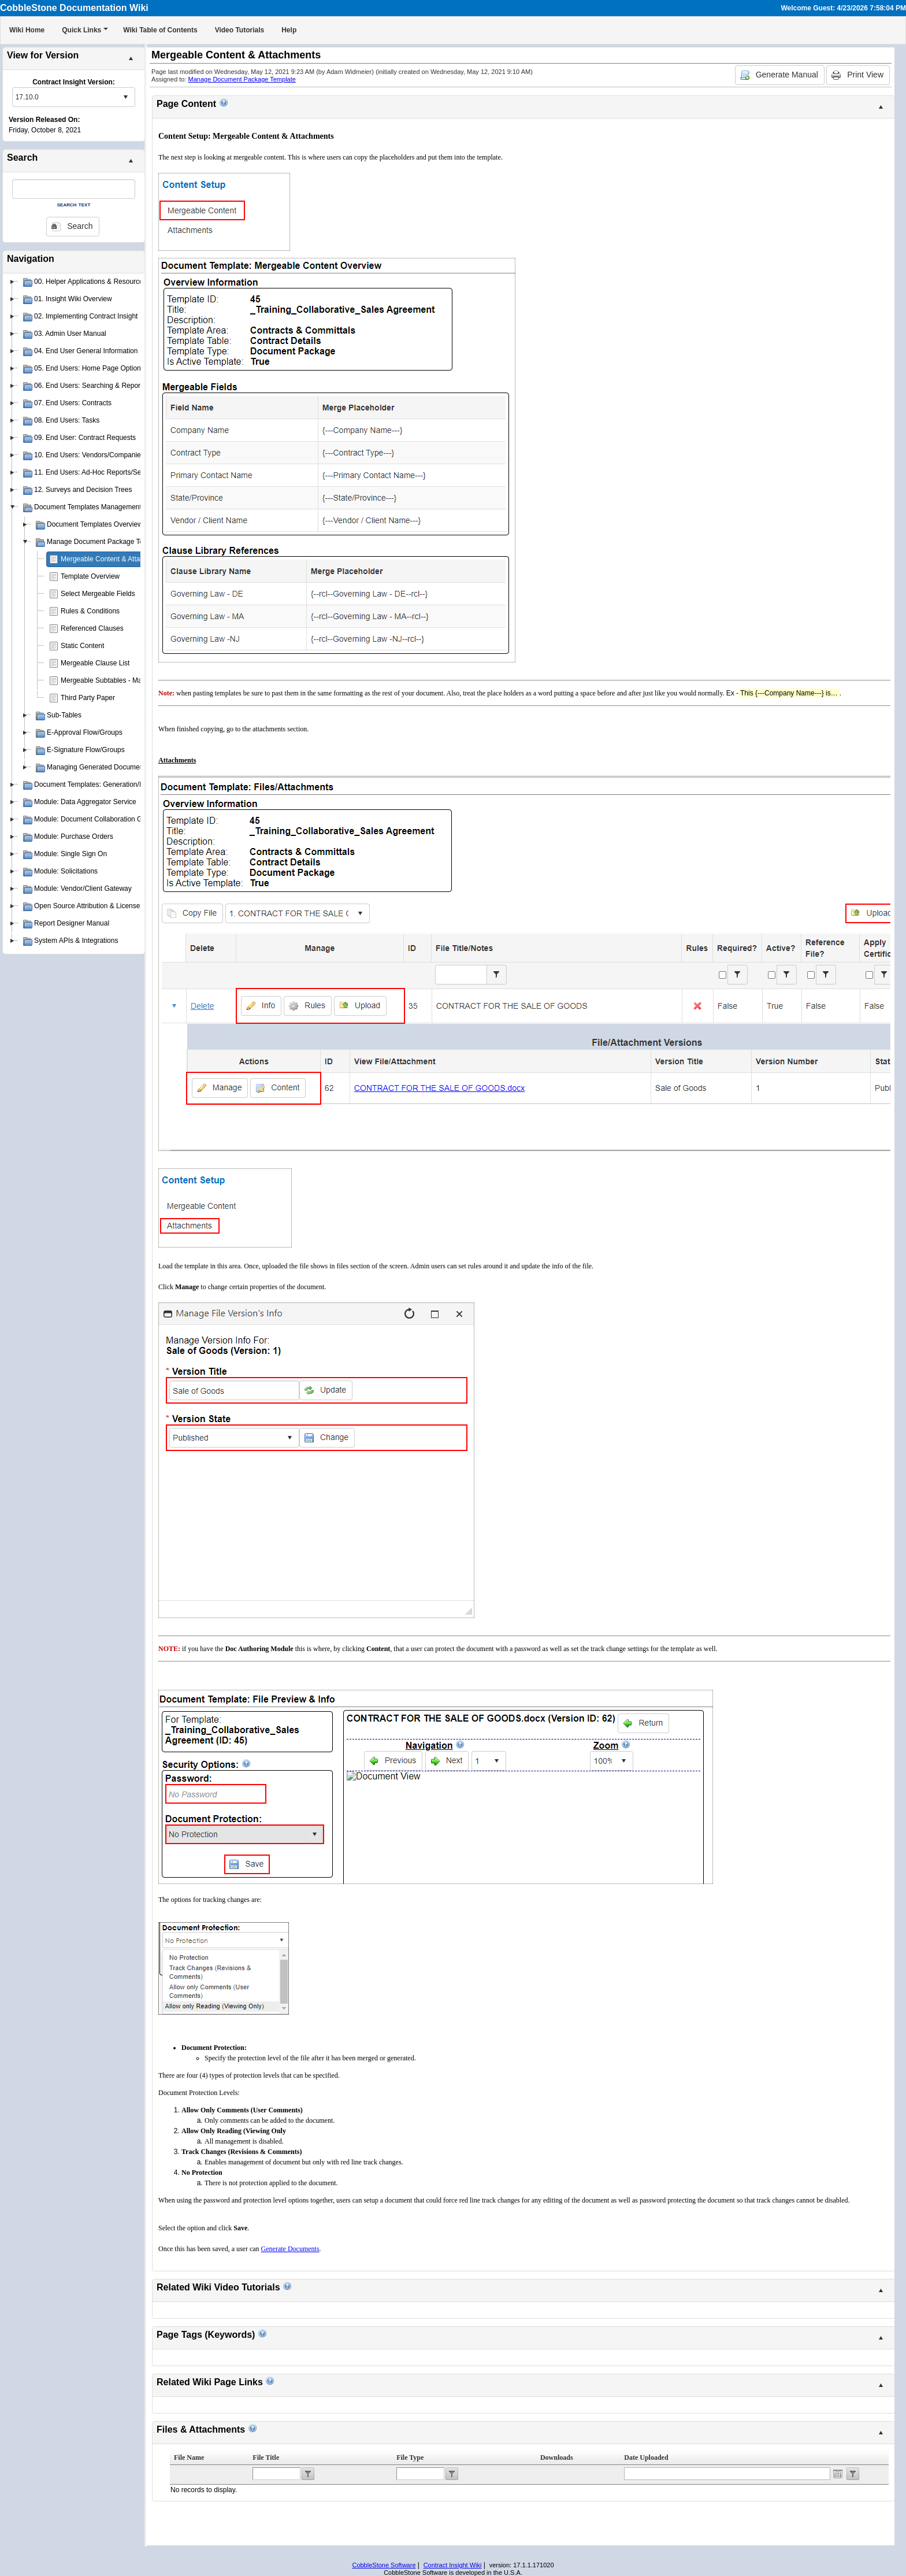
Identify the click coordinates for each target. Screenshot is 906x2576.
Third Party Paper (88, 698)
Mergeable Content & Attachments (113, 559)
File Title (266, 2457)
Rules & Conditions (90, 611)
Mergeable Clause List (95, 663)
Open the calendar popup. (837, 2473)
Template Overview (90, 576)
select (125, 97)
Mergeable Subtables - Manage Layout (120, 680)
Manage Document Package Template (242, 79)
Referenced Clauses (92, 628)
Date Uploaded (646, 2457)
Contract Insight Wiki (453, 2565)
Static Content (82, 646)
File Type (410, 2457)
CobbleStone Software (383, 2565)
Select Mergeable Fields (98, 594)
